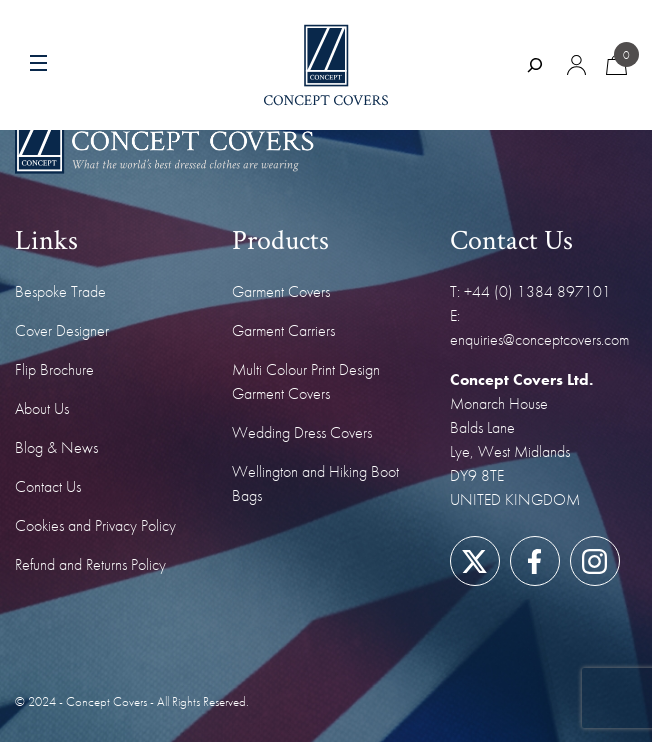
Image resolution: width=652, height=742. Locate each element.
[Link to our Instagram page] (594, 561)
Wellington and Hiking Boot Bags (315, 483)
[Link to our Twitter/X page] (474, 561)
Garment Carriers (283, 330)
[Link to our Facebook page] (534, 561)
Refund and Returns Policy (90, 564)
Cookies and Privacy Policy (95, 525)
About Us (42, 408)
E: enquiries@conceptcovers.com (539, 327)
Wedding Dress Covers (302, 432)
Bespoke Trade (60, 291)
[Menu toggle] (77, 65)
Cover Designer (62, 330)
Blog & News (56, 447)
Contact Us (48, 486)
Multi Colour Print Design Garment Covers (306, 381)
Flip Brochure (54, 369)
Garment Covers (281, 291)
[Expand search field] (535, 65)
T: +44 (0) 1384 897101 (530, 291)
